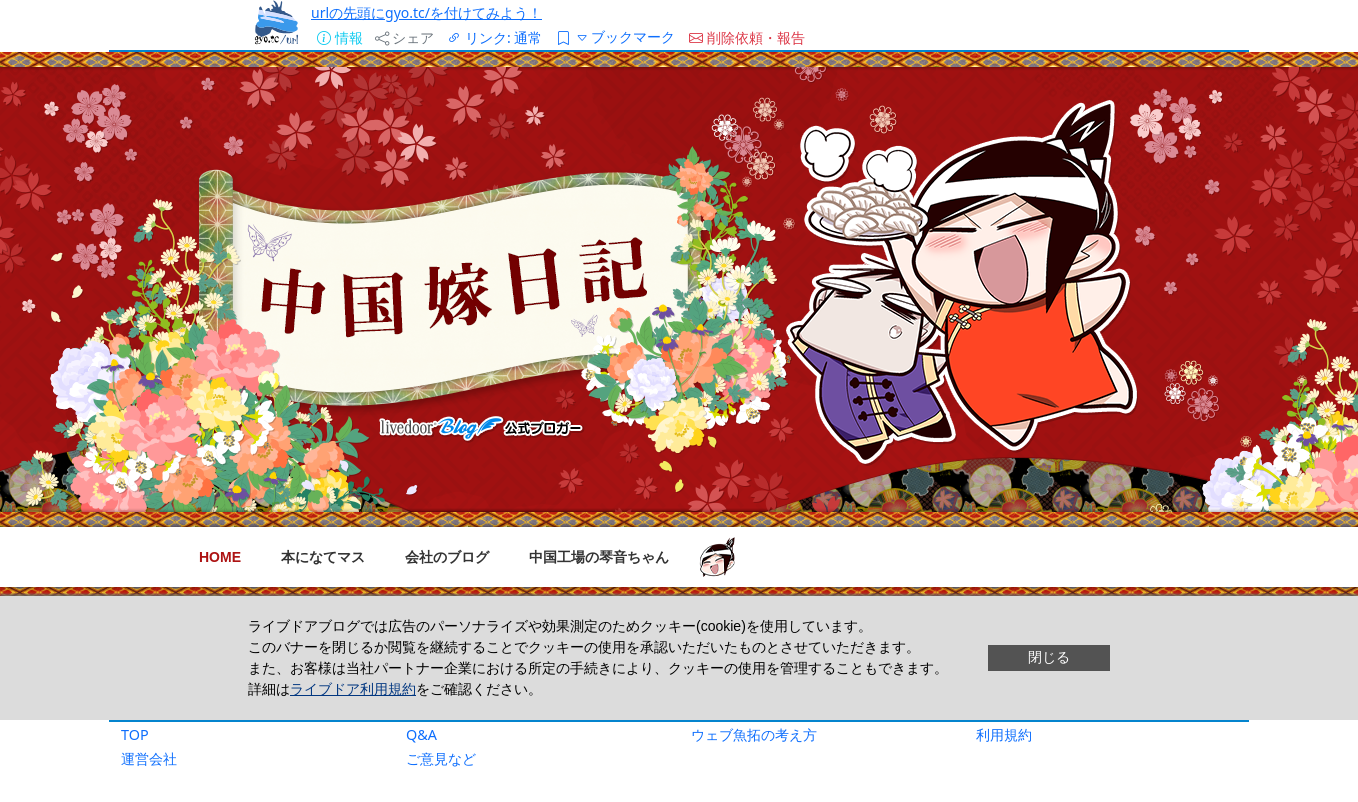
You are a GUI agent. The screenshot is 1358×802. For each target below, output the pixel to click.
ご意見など (441, 758)
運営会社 (149, 758)
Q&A (421, 734)
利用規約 (1004, 734)
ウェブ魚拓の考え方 (754, 734)
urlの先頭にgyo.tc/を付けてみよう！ (426, 12)
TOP (135, 734)
